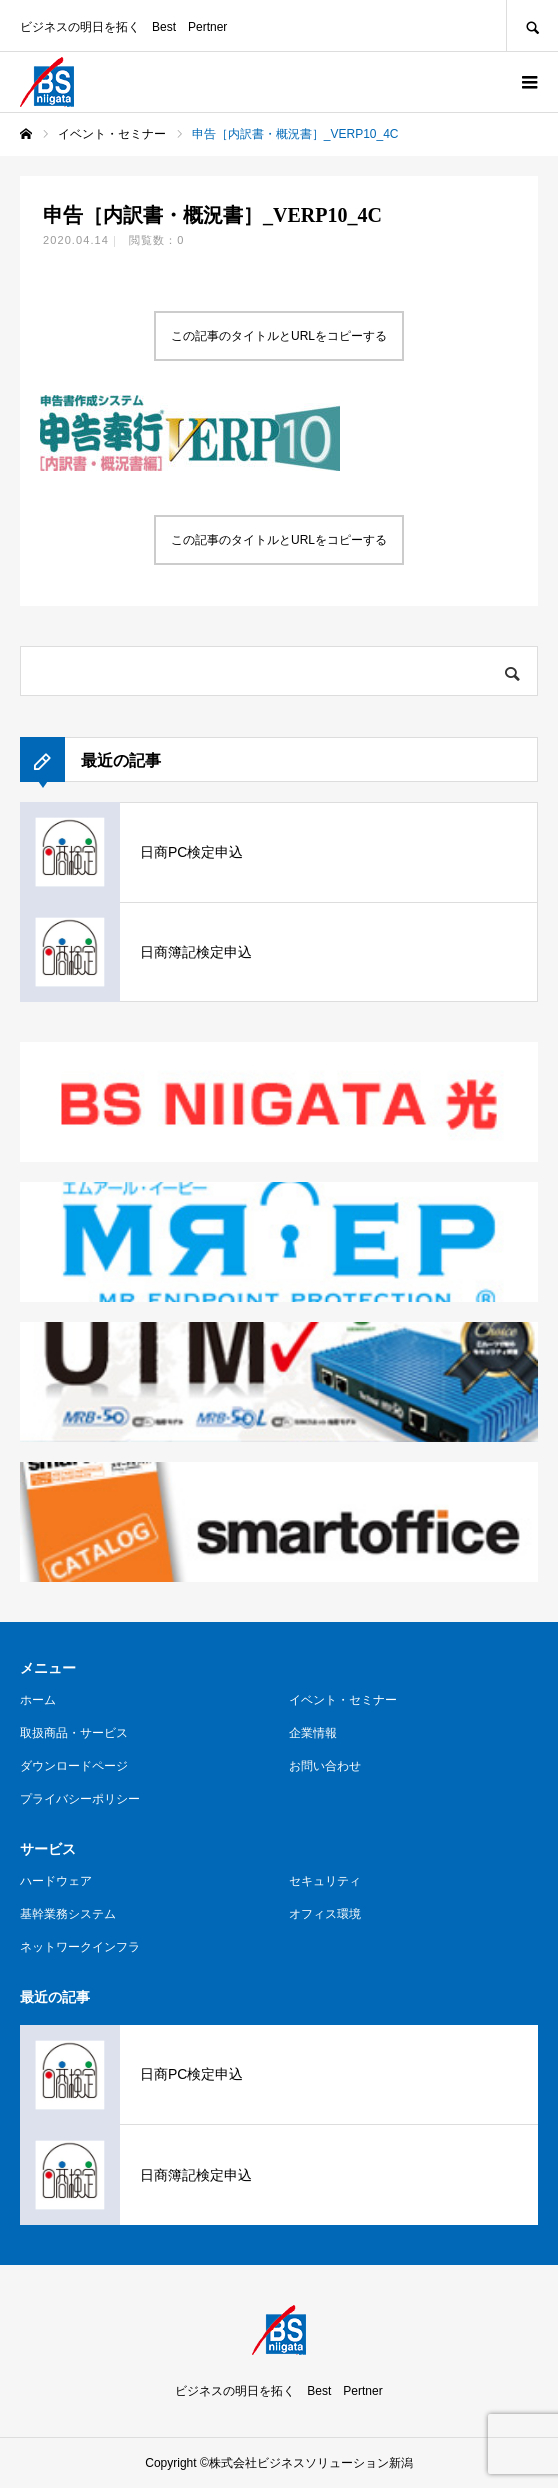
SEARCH (532, 25)
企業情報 (313, 1733)
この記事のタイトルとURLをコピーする (279, 336)
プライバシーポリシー (80, 1799)
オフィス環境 (325, 1914)
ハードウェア (56, 1881)
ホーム (38, 1700)
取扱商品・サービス (74, 1733)
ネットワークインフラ (80, 1947)
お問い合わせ (325, 1766)
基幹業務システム (68, 1914)
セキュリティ (325, 1881)
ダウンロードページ (74, 1766)
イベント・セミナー (343, 1700)
